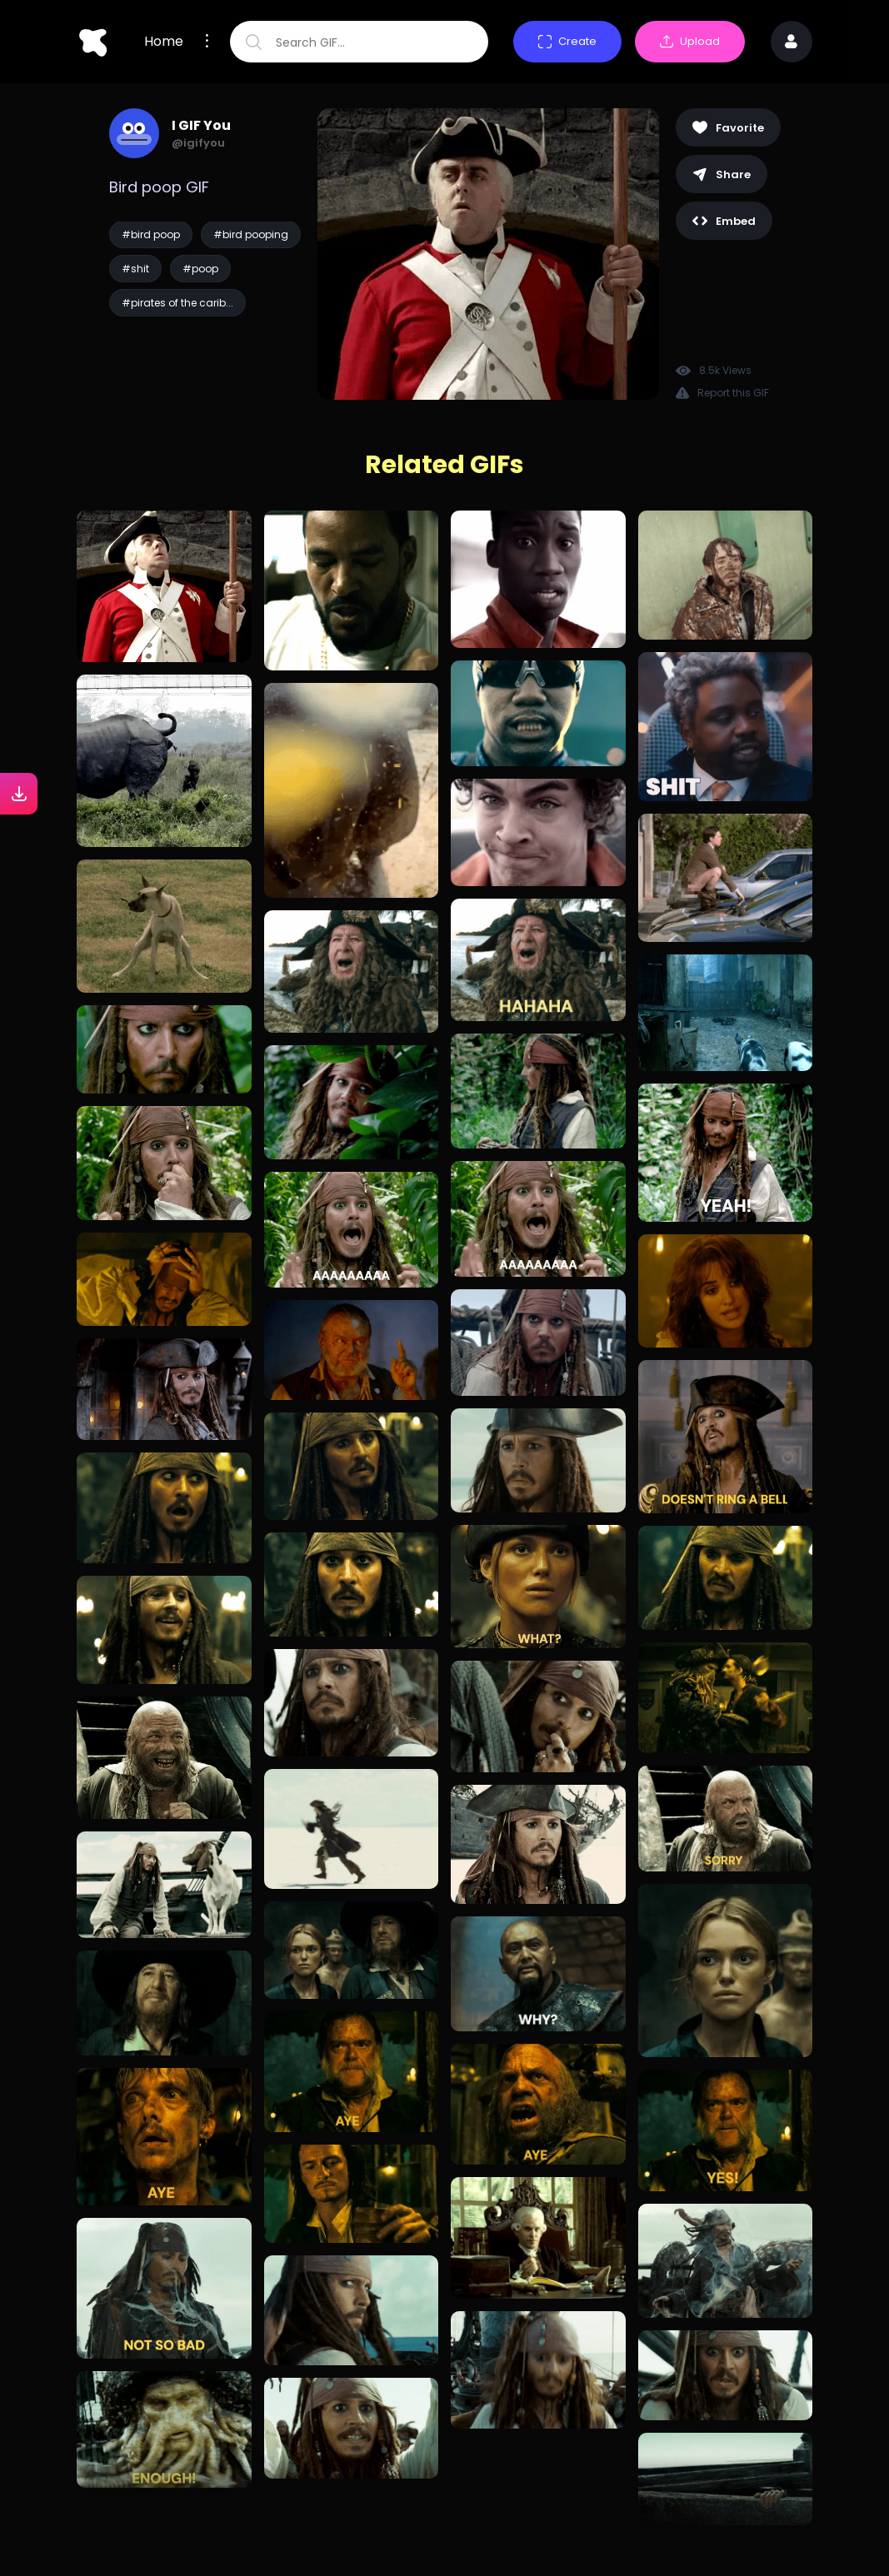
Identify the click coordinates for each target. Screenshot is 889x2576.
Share (721, 174)
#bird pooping (250, 234)
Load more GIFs (444, 2509)
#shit (135, 269)
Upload (690, 41)
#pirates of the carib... (177, 303)
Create (567, 41)
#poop (200, 269)
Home (163, 41)
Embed (724, 221)
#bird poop (151, 234)
